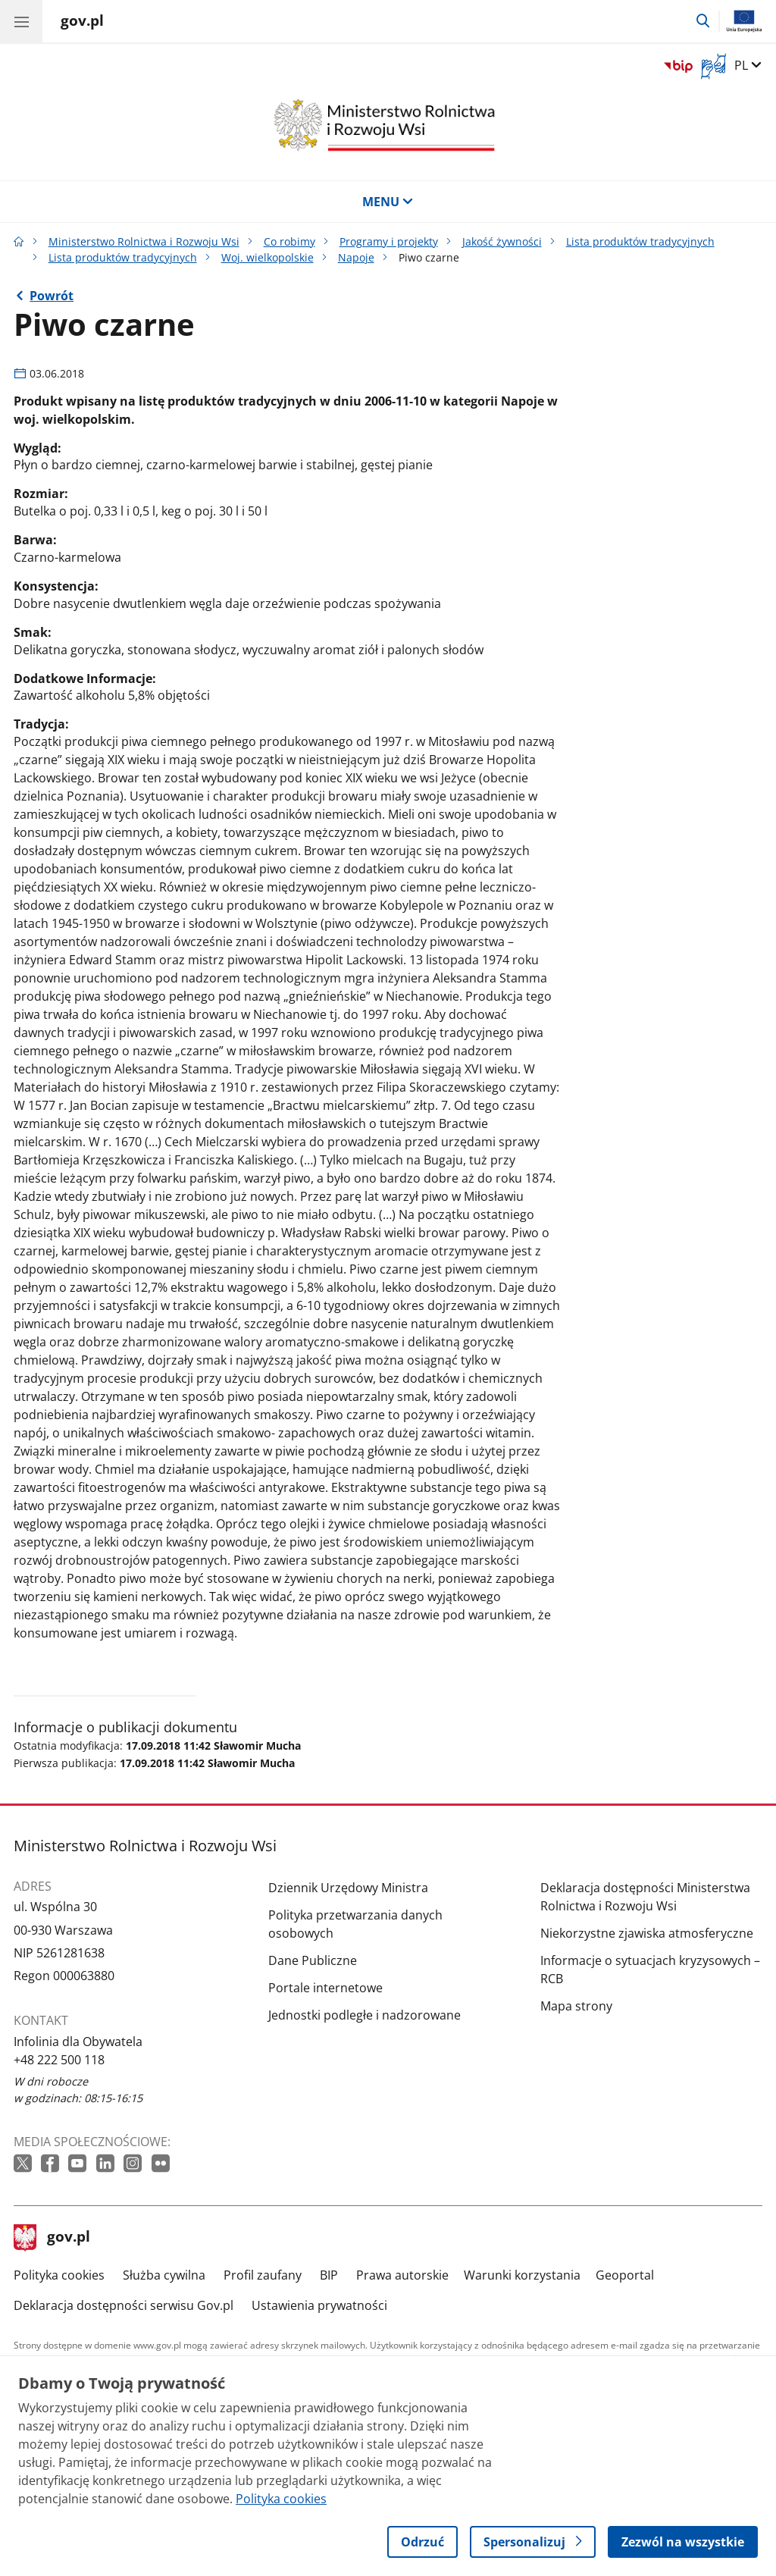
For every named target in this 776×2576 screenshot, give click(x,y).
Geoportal (625, 2275)
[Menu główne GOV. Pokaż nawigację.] (21, 21)
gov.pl (52, 2238)
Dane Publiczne (312, 1960)
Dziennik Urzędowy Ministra (348, 1887)
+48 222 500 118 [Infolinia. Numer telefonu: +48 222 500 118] (59, 2059)
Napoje (356, 257)
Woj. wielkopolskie (267, 257)
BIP (329, 2275)
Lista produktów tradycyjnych (640, 241)
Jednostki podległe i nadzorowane (364, 2015)
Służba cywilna (164, 2275)
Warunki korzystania (522, 2275)
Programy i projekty (389, 241)
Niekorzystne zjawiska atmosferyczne (646, 1933)
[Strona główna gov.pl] (82, 23)
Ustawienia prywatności (319, 2305)
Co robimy (289, 241)
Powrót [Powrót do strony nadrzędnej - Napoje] (52, 295)
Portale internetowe (325, 1987)
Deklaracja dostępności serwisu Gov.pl (123, 2305)
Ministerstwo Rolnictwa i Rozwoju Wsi (143, 241)
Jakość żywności (502, 241)
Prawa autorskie (402, 2275)
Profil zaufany (263, 2275)
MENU (388, 201)
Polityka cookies (59, 2275)
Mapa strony (576, 2006)
